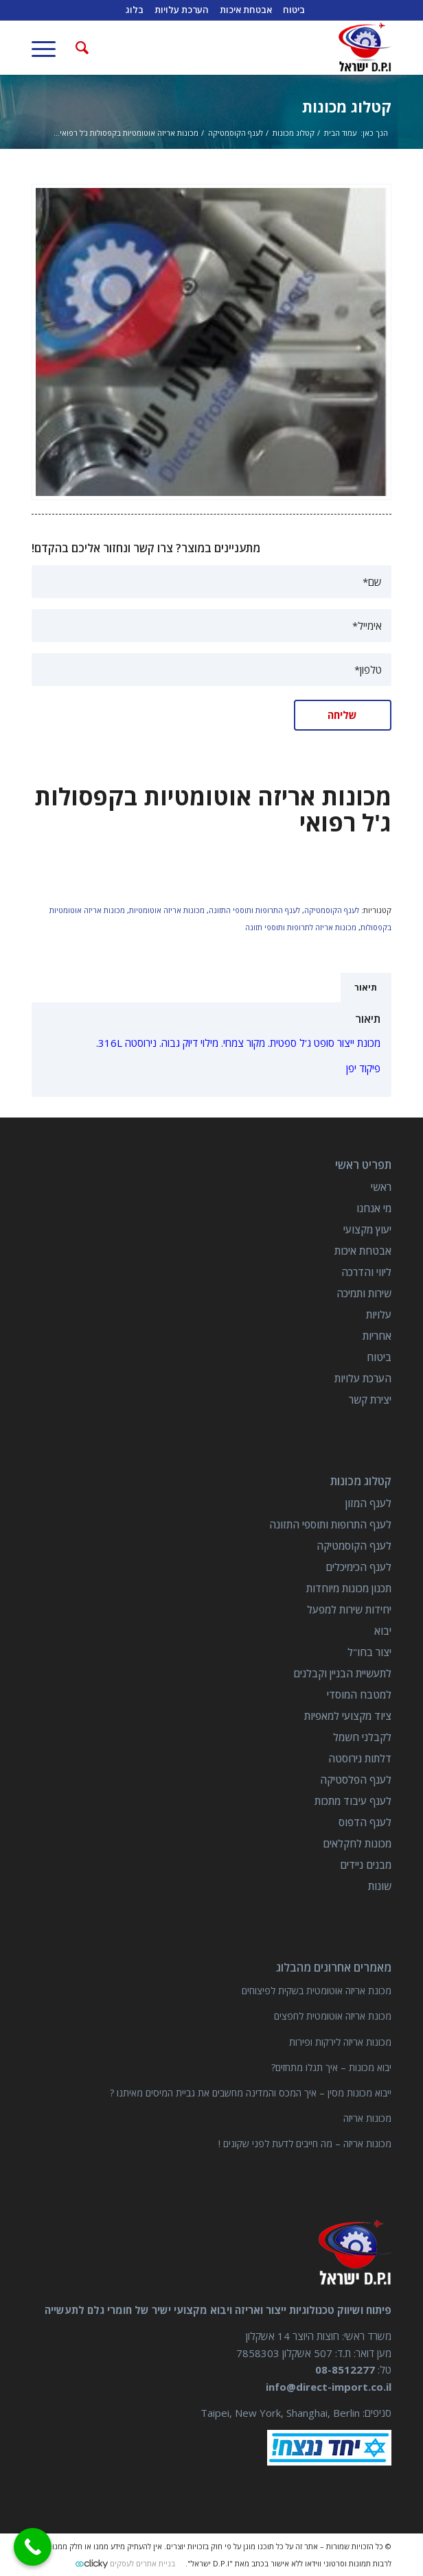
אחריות (377, 1336)
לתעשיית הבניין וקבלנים (342, 1673)
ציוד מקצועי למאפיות (347, 1716)
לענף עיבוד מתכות (353, 1801)
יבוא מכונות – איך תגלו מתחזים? (331, 2067)
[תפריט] (48, 47)
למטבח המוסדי (359, 1694)
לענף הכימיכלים (358, 1567)
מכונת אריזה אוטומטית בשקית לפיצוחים (316, 1990)
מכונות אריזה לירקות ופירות (340, 2041)
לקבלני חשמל (362, 1737)
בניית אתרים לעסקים (142, 2563)
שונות (379, 1886)
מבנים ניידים (365, 1864)
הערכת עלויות (362, 1378)
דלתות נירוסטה (359, 1758)
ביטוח (379, 1357)
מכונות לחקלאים (357, 1843)
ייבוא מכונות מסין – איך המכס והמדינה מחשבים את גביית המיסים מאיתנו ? (250, 2092)
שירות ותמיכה (363, 1293)
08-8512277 (345, 2369)
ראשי (381, 1187)
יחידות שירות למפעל (349, 1609)
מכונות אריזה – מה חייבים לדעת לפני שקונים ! (304, 2143)
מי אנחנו (373, 1208)
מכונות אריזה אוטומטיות (167, 910)
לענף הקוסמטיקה (331, 910)
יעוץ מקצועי (367, 1229)
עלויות (378, 1314)
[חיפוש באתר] (80, 47)
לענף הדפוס (365, 1822)
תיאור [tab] (365, 987)
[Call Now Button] (33, 2547)
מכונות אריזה (367, 2118)
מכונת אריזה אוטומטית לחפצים (332, 2015)
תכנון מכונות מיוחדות (348, 1588)
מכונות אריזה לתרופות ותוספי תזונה (300, 927)
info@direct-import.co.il (328, 2387)
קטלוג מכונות (346, 106)
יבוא (382, 1631)
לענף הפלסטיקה (355, 1779)
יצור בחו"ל (369, 1652)
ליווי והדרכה (366, 1272)
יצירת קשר (370, 1399)
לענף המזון (368, 1503)
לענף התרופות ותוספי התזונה (254, 910)
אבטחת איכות (362, 1250)
